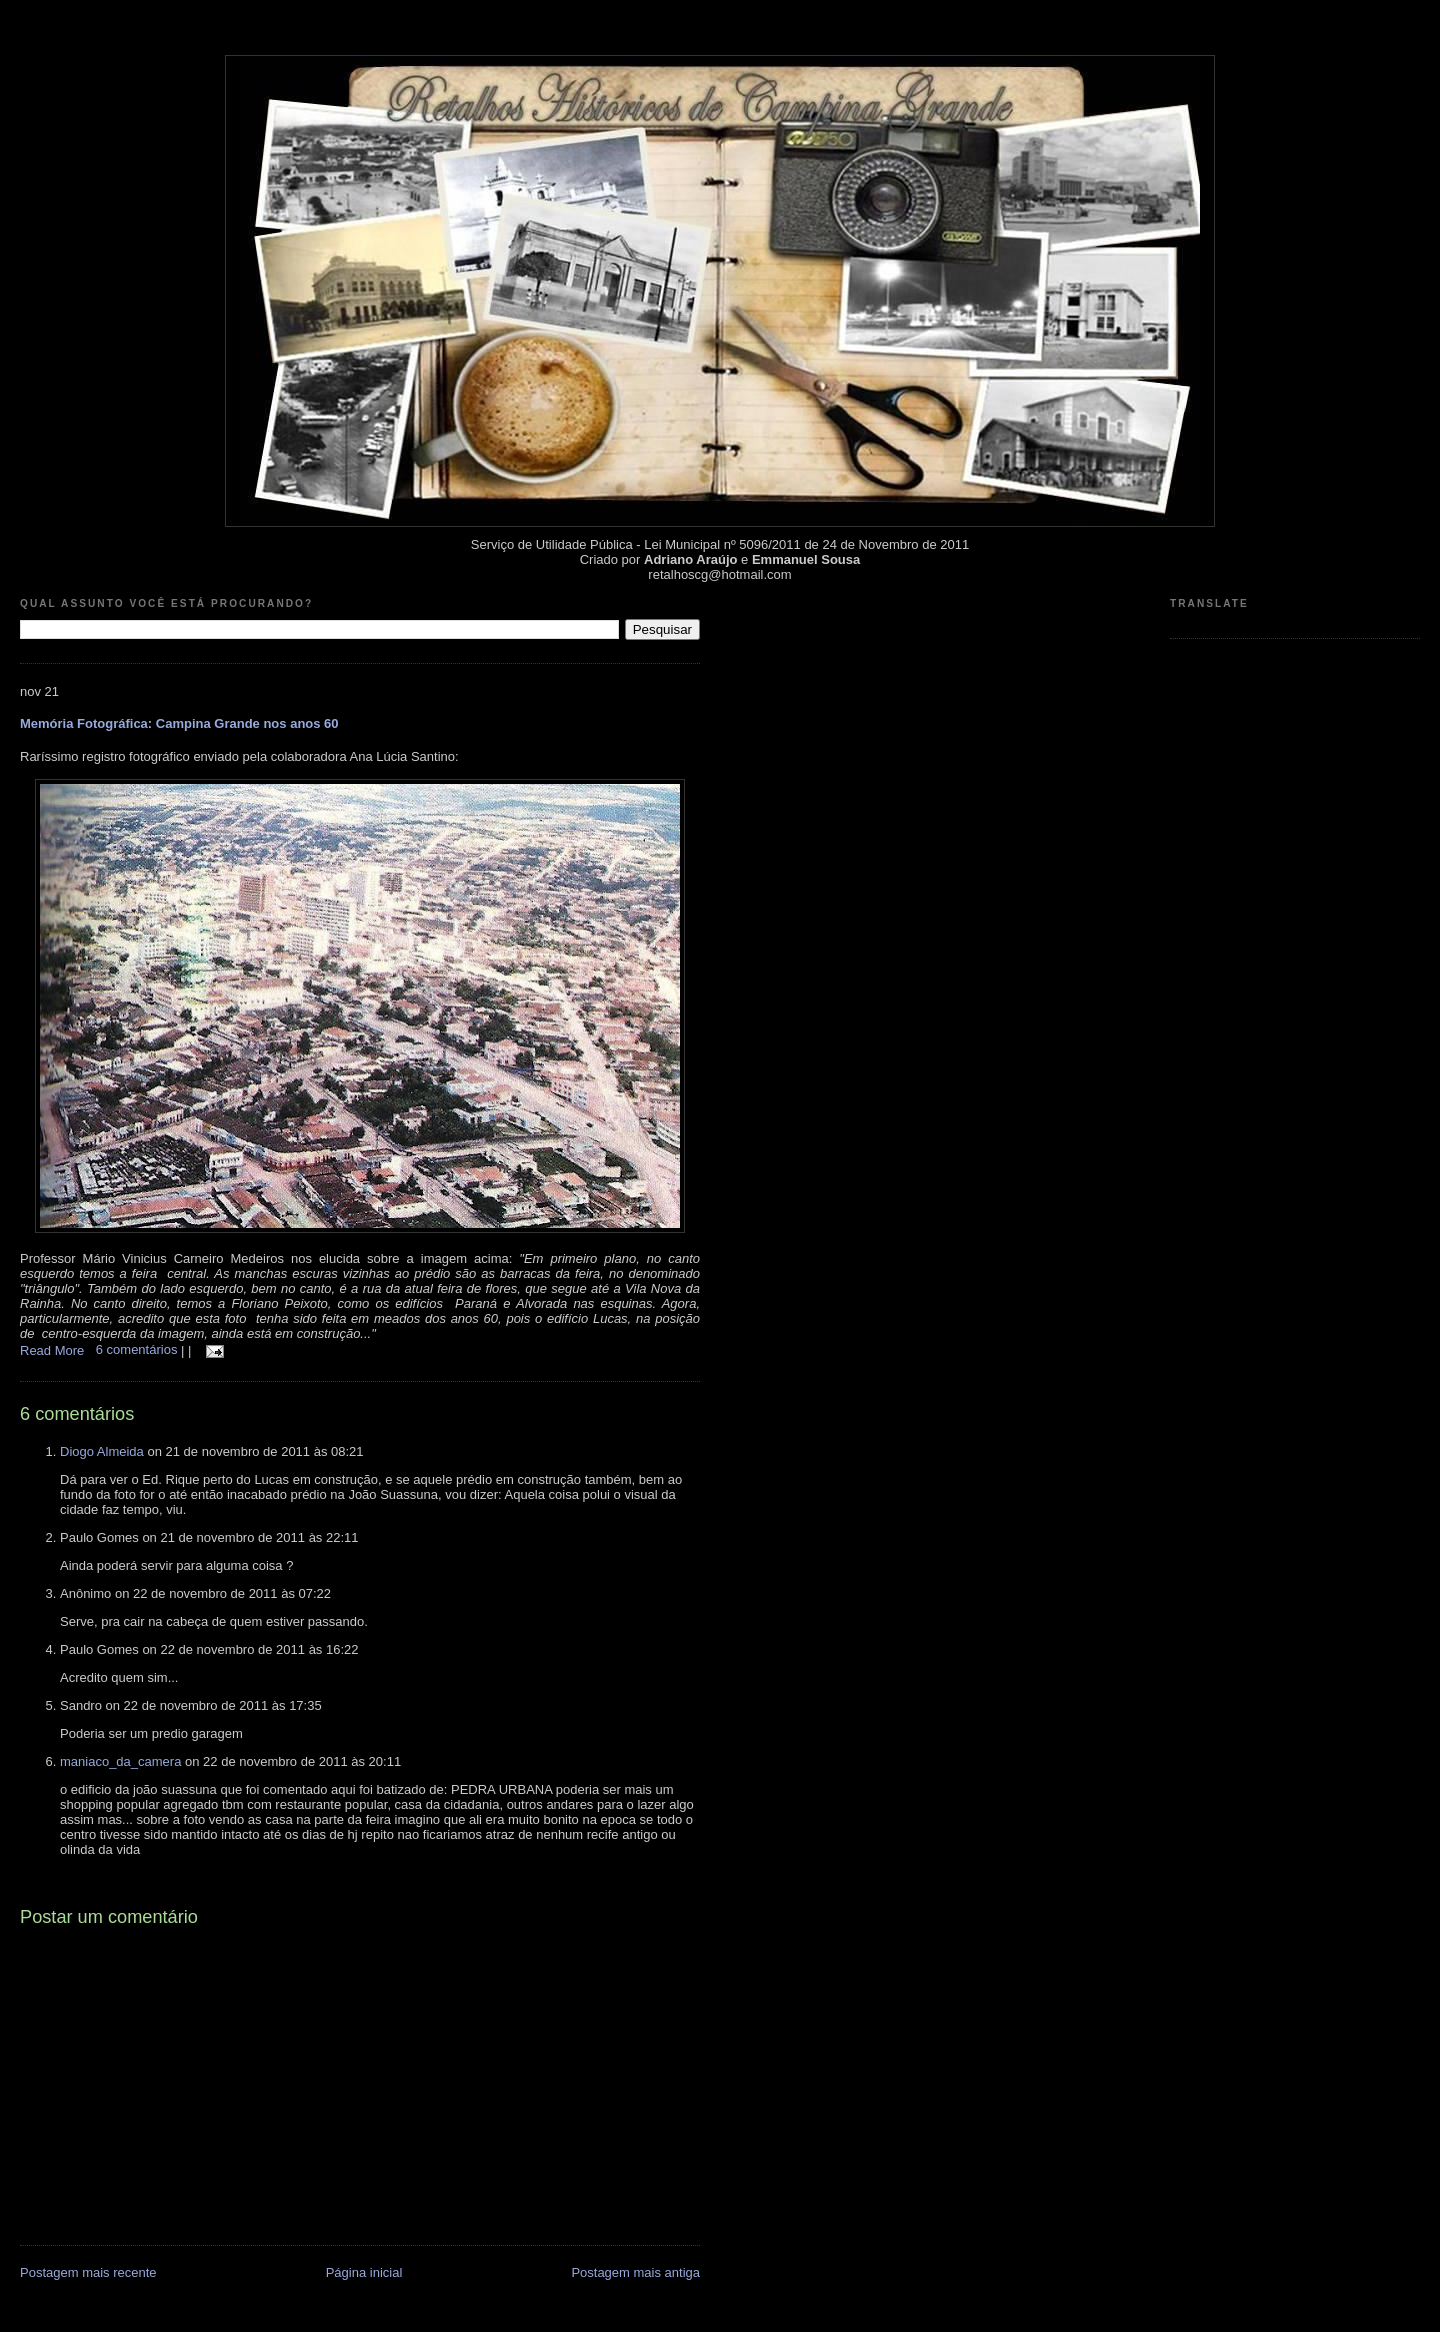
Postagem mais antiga (635, 2272)
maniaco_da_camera (120, 1761)
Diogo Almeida (102, 1451)
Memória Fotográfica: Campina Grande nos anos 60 (179, 723)
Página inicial (364, 2272)
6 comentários (138, 1349)
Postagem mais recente (88, 2272)
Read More (52, 1349)
